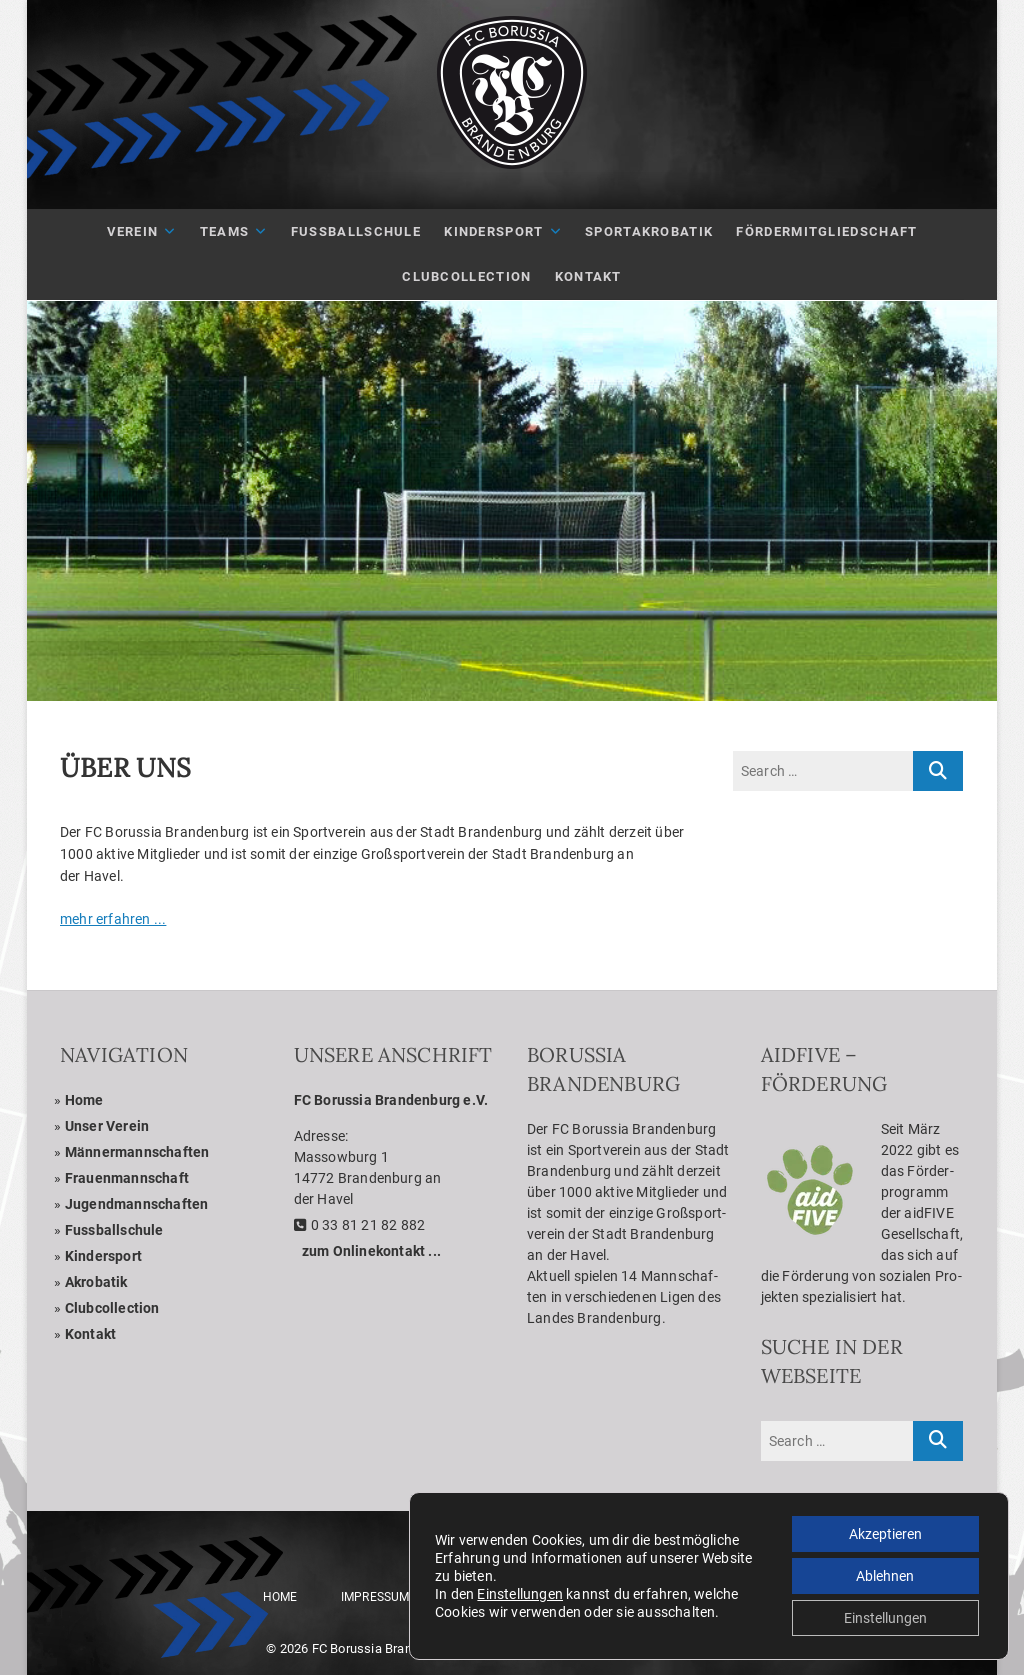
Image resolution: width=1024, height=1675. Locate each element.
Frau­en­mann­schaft (127, 1178)
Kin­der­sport (493, 231)
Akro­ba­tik (96, 1282)
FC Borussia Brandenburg (386, 1648)
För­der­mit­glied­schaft (826, 231)
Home (84, 1100)
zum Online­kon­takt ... (371, 1251)
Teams (225, 231)
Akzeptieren (885, 1534)
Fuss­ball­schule (114, 1230)
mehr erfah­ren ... (113, 919)
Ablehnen (885, 1576)
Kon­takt (588, 276)
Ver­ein (133, 231)
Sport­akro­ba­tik (649, 231)
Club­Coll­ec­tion (466, 276)
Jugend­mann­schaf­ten (137, 1204)
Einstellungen (520, 1594)
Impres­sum (375, 1597)
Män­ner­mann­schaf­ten (137, 1152)
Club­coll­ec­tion (112, 1308)
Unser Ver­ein (107, 1126)
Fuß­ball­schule (356, 231)
